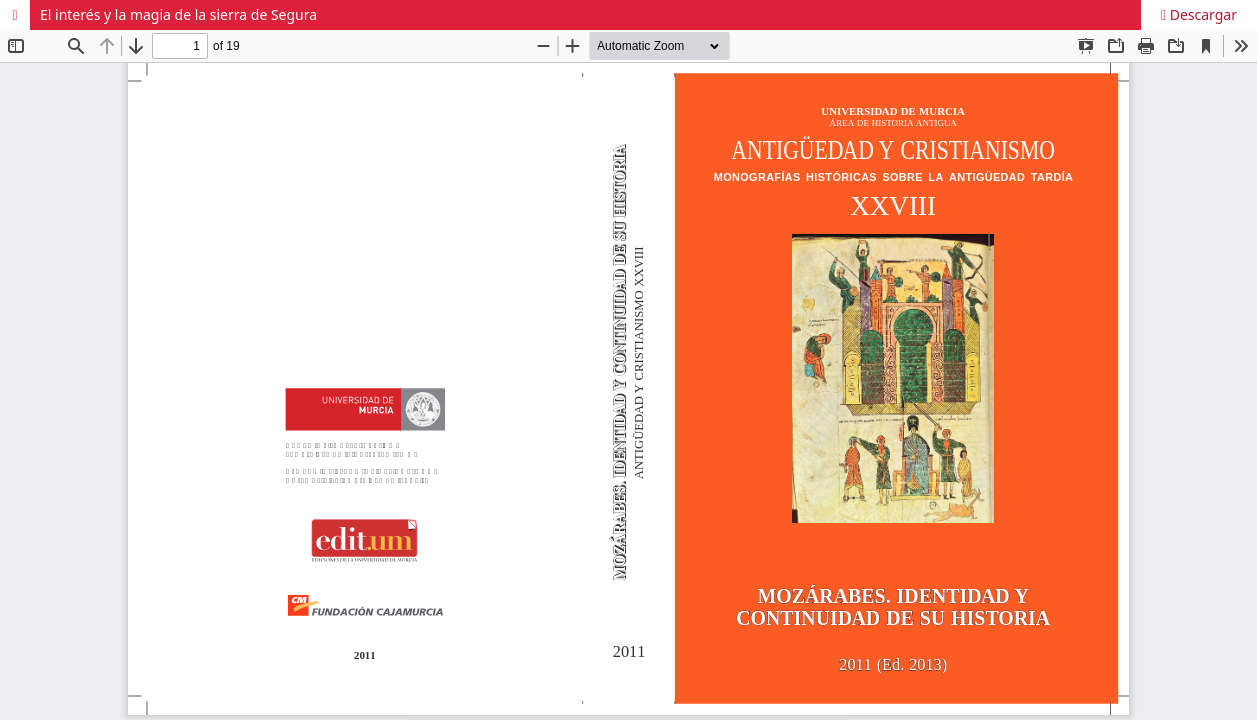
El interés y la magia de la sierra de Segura (178, 14)
